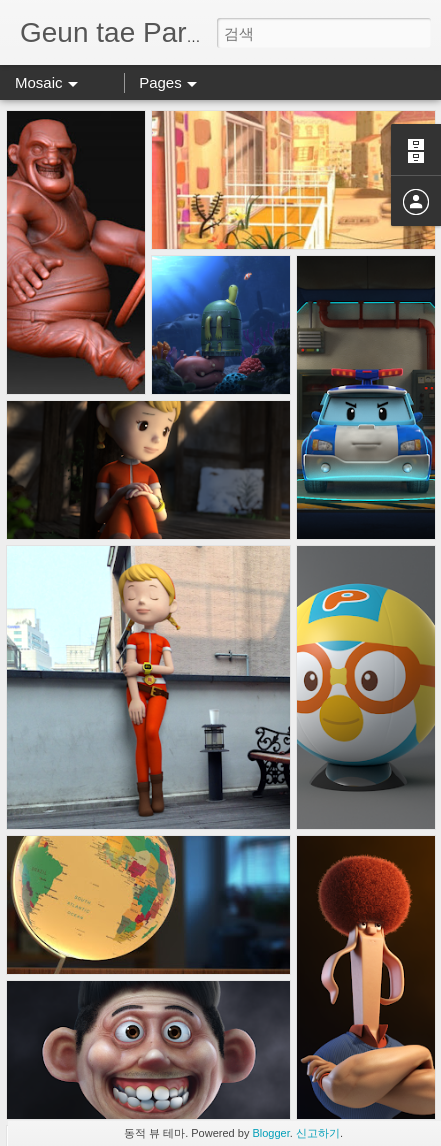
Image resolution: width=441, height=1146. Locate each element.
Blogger (270, 1133)
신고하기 (318, 1133)
